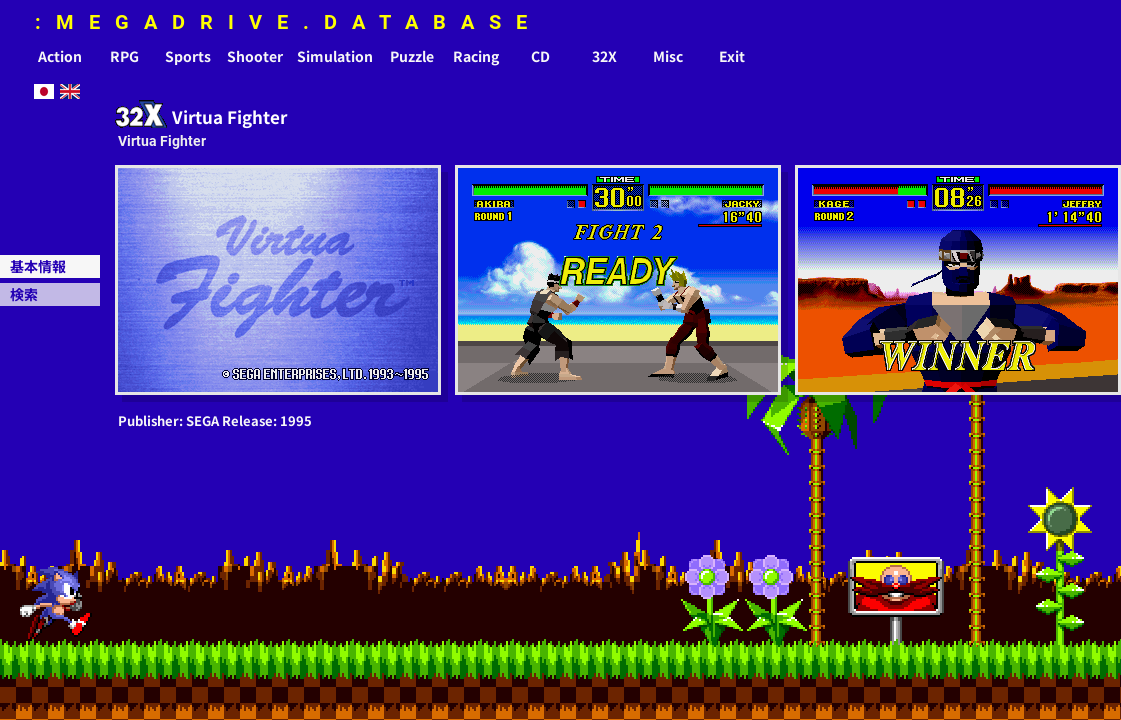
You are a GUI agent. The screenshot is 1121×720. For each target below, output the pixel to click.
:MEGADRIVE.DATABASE (288, 22)
